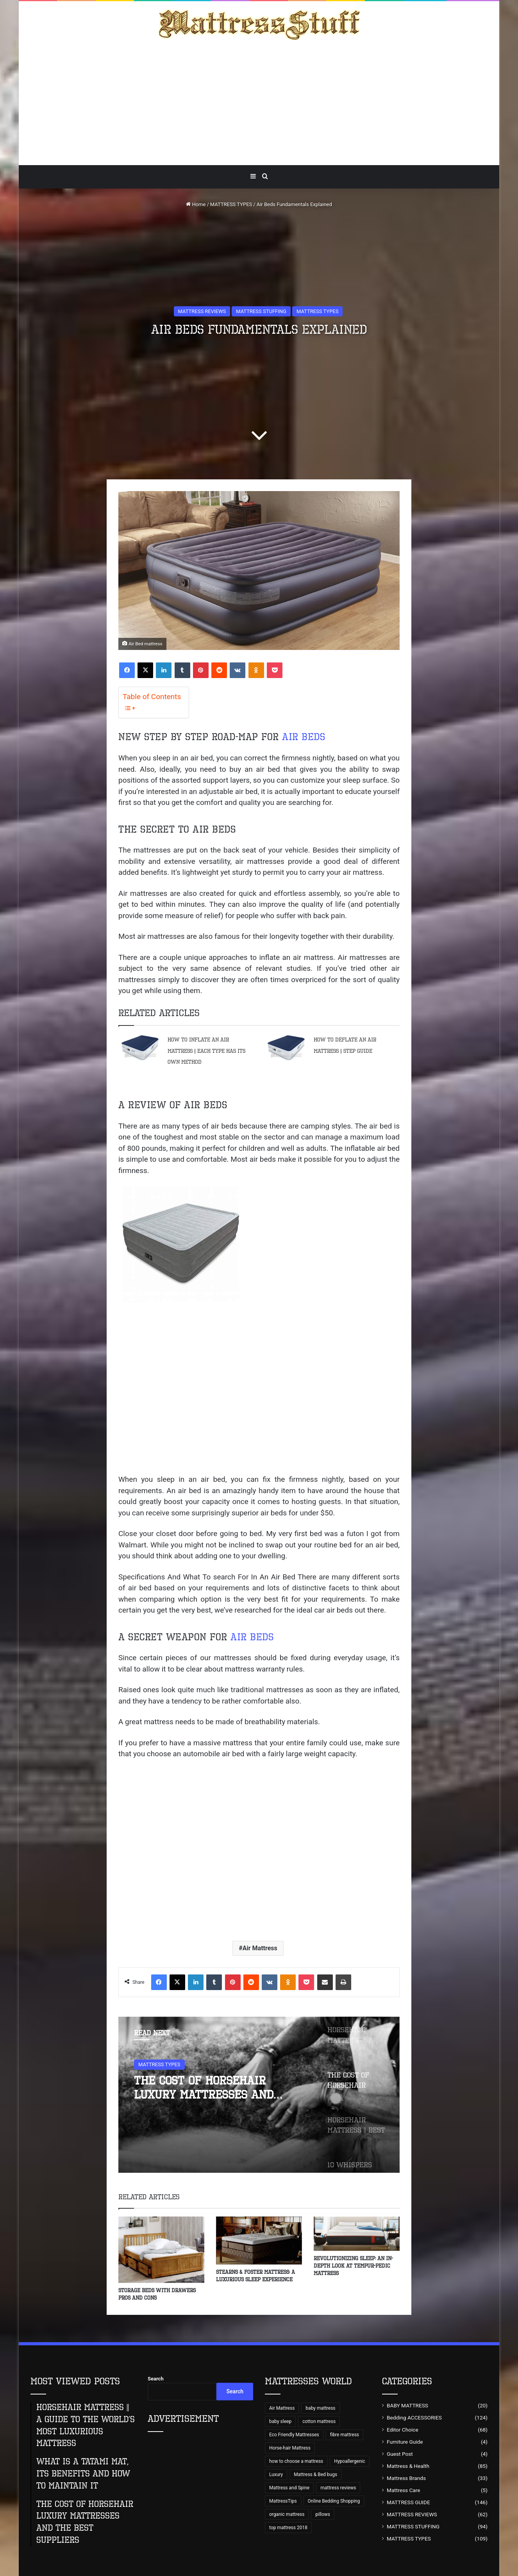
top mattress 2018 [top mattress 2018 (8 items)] (288, 2527)
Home (195, 204)
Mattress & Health (408, 2466)
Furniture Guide (405, 2442)
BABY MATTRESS (407, 2405)
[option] (259, 2095)
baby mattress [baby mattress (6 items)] (320, 2408)
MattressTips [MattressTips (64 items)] (283, 2501)
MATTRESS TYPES (231, 204)
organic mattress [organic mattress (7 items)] (286, 2514)
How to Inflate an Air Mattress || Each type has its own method (206, 1050)
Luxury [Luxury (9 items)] (276, 2474)
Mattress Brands (406, 2478)
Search (156, 2379)
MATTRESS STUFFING (261, 311)
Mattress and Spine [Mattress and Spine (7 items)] (289, 2488)
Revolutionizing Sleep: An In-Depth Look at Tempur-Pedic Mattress (353, 2266)
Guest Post (400, 2454)
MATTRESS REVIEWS (202, 311)
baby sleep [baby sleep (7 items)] (280, 2421)
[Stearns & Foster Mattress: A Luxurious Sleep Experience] (259, 2240)
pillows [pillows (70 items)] (322, 2514)
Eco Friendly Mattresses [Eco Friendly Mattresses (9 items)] (294, 2434)
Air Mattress (260, 1948)
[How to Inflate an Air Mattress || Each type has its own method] (140, 1048)
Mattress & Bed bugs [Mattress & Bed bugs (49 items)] (315, 2474)
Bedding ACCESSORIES (414, 2417)
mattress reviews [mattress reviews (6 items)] (338, 2488)
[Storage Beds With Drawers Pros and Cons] (161, 2249)
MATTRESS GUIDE (408, 2502)
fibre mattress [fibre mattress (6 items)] (344, 2434)
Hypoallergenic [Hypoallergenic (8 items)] (349, 2461)
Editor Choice (402, 2429)
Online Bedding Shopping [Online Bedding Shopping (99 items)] (334, 2501)
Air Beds (303, 736)
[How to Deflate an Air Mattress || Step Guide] (286, 1048)
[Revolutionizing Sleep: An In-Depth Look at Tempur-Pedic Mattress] (357, 2233)
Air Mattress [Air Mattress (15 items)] (282, 2408)
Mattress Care (403, 2490)
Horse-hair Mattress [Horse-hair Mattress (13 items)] (290, 2448)
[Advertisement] (259, 102)
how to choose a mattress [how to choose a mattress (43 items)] (296, 2461)
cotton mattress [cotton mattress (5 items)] (319, 2421)
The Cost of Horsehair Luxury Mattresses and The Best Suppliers (203, 2088)
